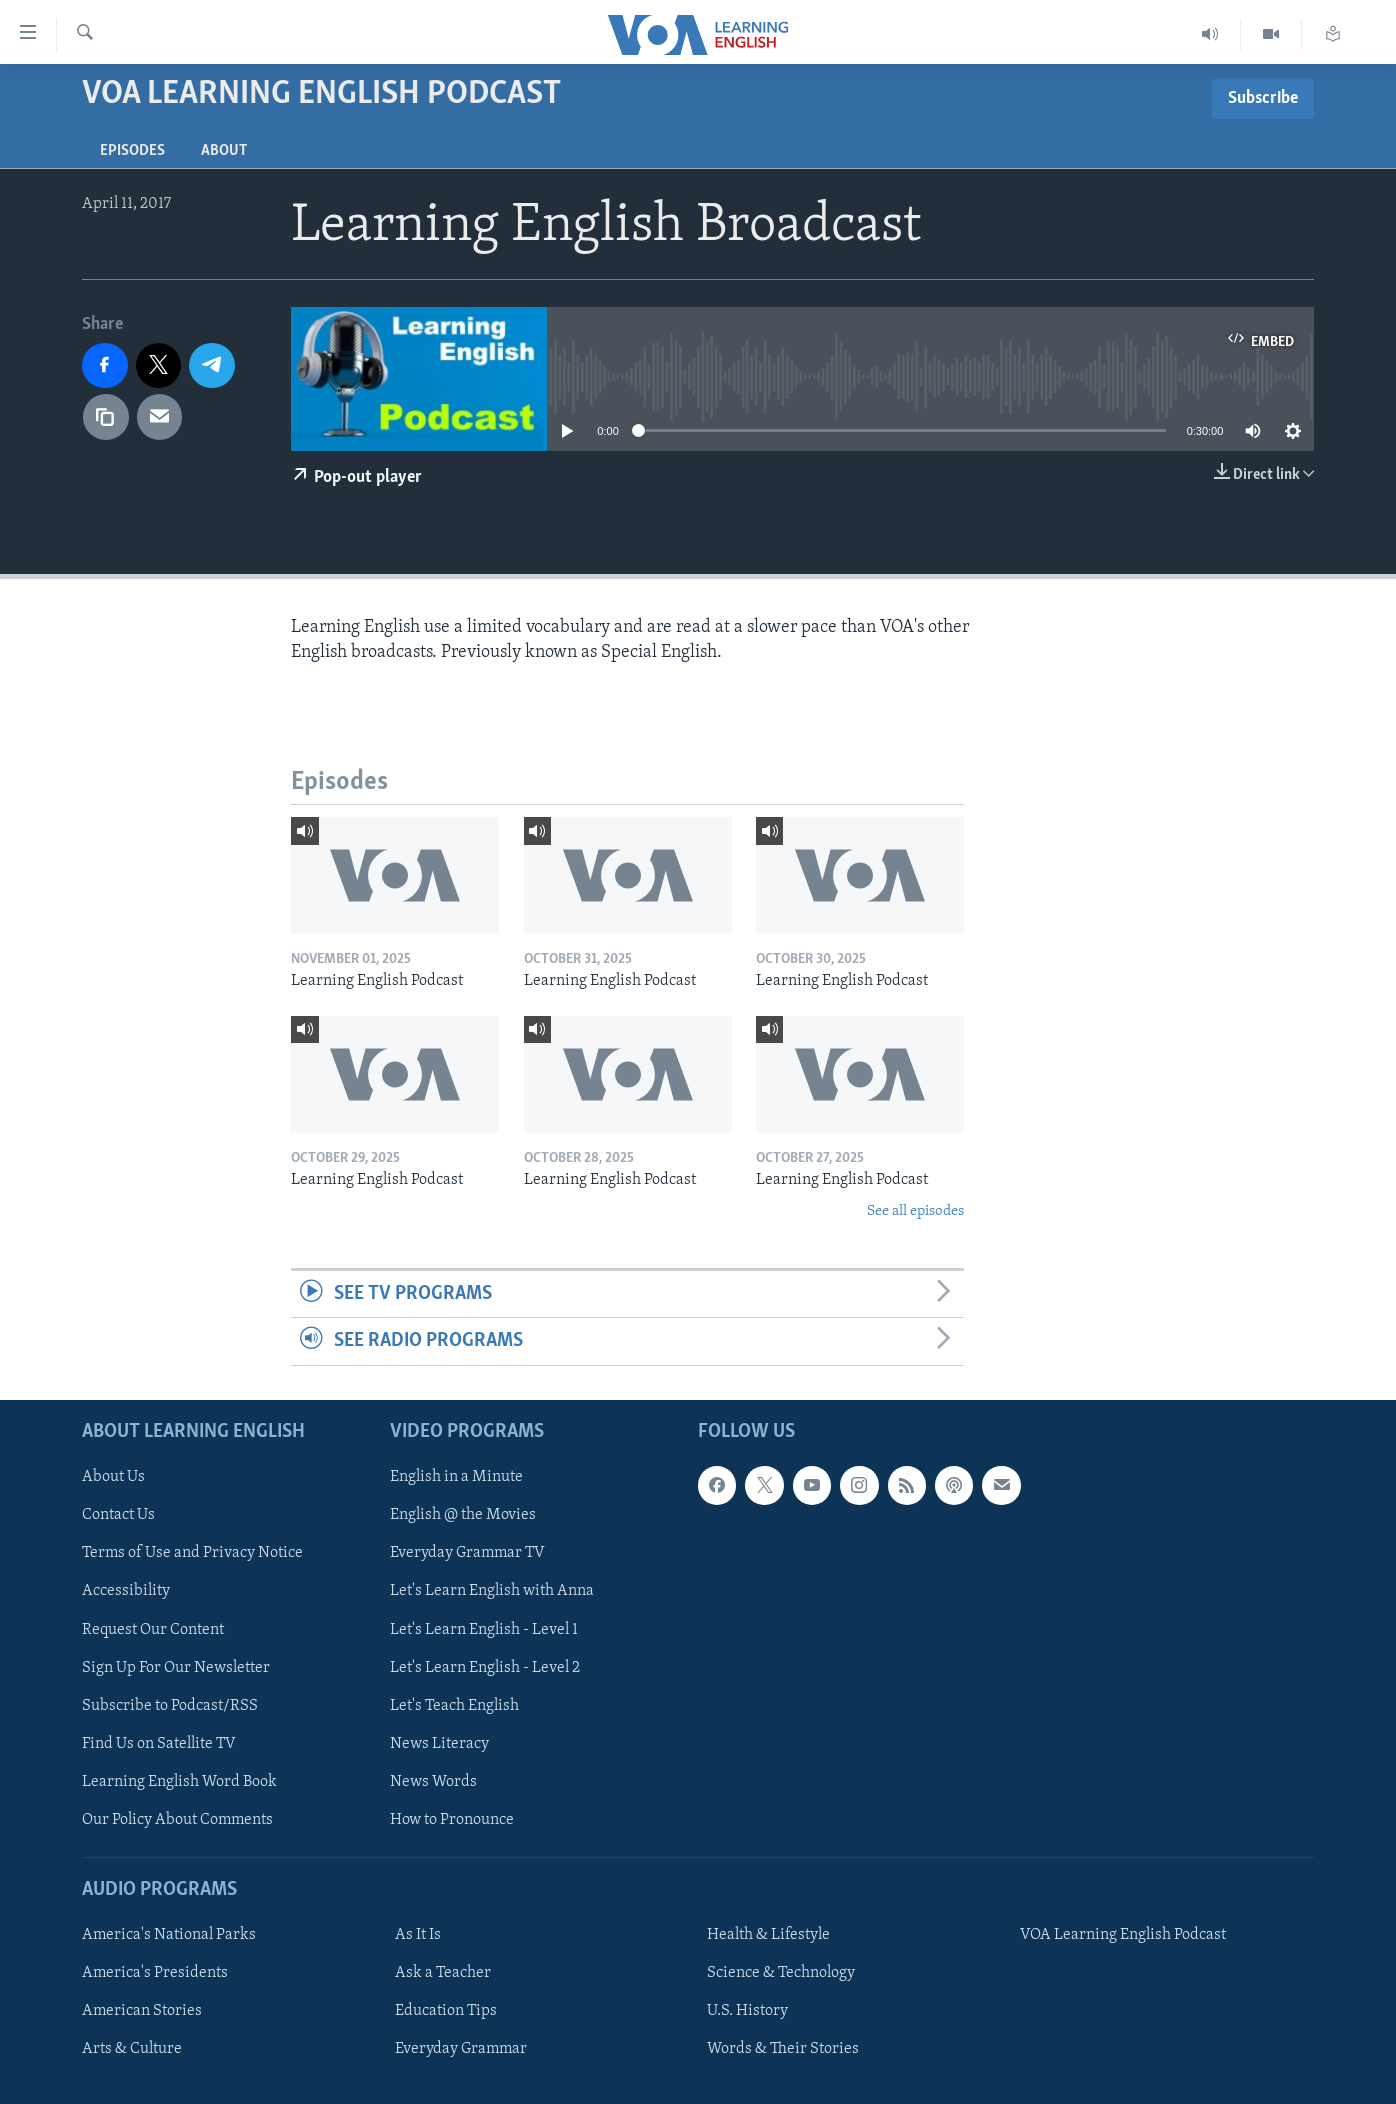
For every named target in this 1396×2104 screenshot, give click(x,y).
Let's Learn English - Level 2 (485, 1667)
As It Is (418, 1935)
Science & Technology (781, 1973)
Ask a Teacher (443, 1973)
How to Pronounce (452, 1819)
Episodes (132, 151)
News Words (433, 1781)
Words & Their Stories (783, 2049)
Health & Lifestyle (768, 1935)
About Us (113, 1477)
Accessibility (126, 1591)
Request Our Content (153, 1629)
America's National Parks (169, 1935)
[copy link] (106, 417)
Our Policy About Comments (177, 1819)
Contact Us (118, 1515)
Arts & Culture (132, 2049)
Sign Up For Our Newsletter (176, 1667)
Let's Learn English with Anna (492, 1591)
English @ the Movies (463, 1515)
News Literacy (439, 1743)
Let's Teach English (454, 1705)
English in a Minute (456, 1477)
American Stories (142, 2011)
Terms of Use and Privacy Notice (192, 1553)
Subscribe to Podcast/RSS (170, 1705)
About (224, 151)
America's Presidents (155, 1973)
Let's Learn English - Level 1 (484, 1629)
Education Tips (446, 2011)
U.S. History (747, 2011)
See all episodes (915, 1211)
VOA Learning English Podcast (1123, 1935)
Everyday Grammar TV (467, 1553)
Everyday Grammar (461, 2049)
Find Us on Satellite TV (159, 1743)
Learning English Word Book (179, 1781)
